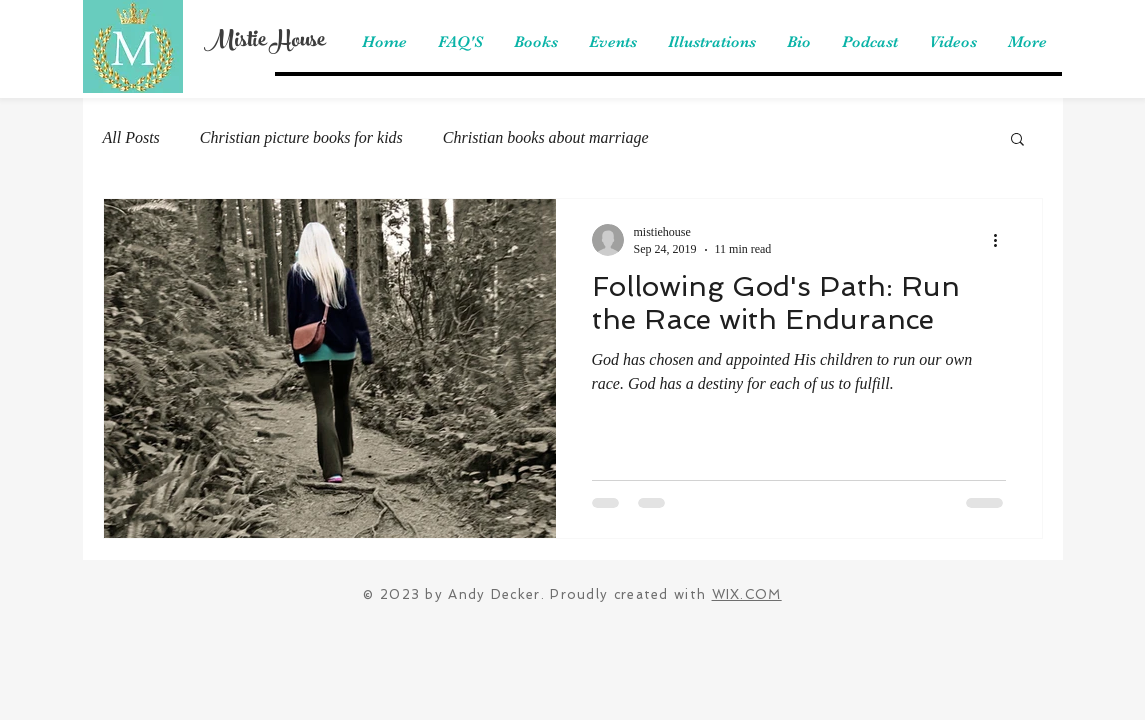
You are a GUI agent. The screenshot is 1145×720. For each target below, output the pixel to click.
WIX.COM (747, 594)
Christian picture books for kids (301, 137)
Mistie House (264, 42)
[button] (1017, 140)
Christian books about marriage (546, 137)
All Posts (131, 137)
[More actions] (1003, 240)
